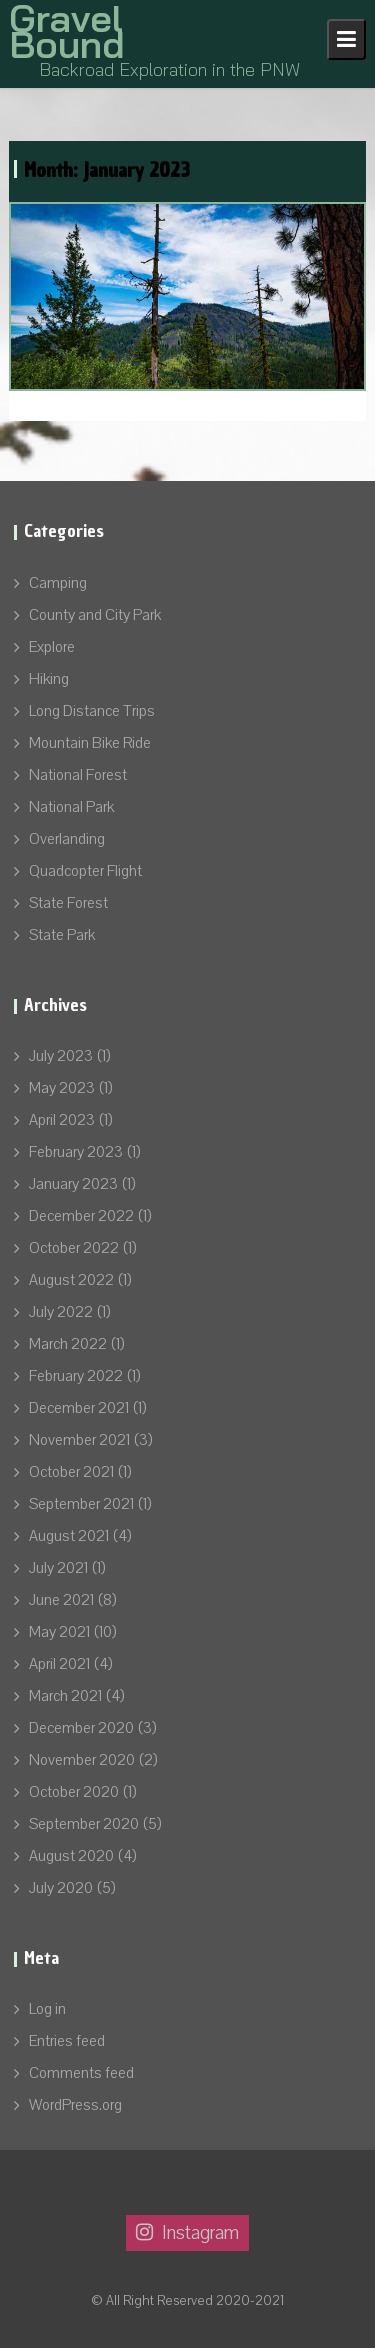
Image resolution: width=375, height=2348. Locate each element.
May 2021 (59, 1632)
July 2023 (61, 1056)
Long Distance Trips (92, 711)
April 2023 (62, 1120)
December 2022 (81, 1216)
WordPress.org (75, 2105)
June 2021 (61, 1600)
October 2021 (71, 1472)
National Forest (78, 775)
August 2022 (71, 1280)
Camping (58, 583)
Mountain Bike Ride (90, 743)
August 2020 (71, 1856)
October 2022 (74, 1248)
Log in (47, 2009)
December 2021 (79, 1408)
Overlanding (67, 839)
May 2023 (62, 1088)
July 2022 (61, 1312)
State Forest (68, 903)
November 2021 (79, 1440)
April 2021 (59, 1664)
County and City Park (95, 615)
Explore (52, 647)
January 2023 (73, 1184)
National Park (71, 807)
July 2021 (58, 1568)
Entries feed (67, 2041)
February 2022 (76, 1376)
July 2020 (61, 1888)
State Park (62, 935)
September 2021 (81, 1504)
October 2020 (74, 1792)
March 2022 (68, 1344)
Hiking (49, 679)
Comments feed (81, 2073)
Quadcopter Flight (85, 871)
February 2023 (76, 1152)
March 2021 (65, 1696)
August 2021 (69, 1536)
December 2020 (81, 1728)
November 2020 (82, 1760)
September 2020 (84, 1824)
